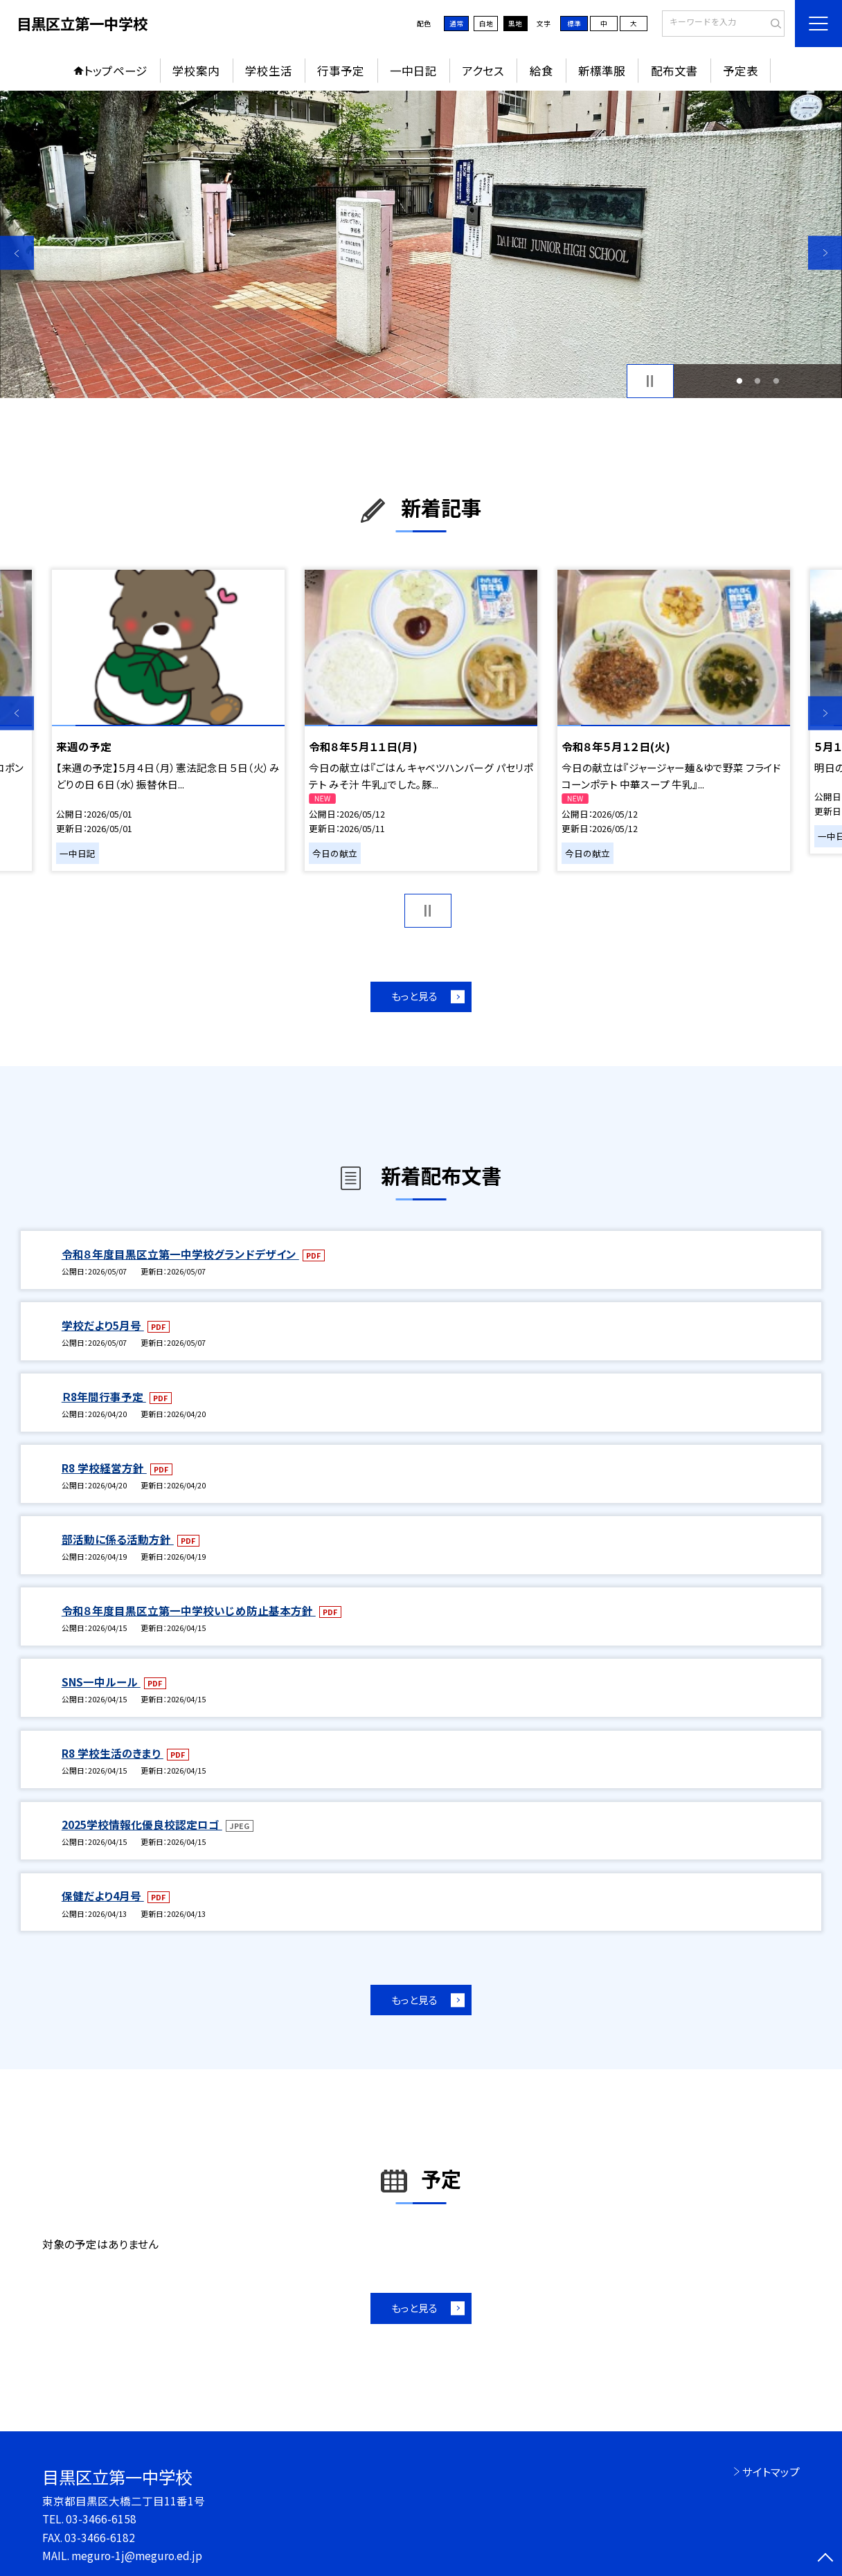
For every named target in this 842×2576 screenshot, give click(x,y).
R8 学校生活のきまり (112, 1752)
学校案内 (196, 70)
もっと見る (414, 996)
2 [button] (758, 380)
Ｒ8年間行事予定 (104, 1396)
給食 (541, 70)
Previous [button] (17, 253)
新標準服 (601, 70)
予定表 (740, 70)
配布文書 (674, 70)
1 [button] (740, 380)
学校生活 (268, 70)
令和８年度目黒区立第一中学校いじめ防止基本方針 (189, 1610)
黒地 (515, 23)
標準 (574, 23)
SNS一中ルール (101, 1681)
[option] (421, 244)
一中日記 (413, 70)
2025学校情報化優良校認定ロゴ (142, 1824)
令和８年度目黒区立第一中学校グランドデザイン (180, 1253)
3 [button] (776, 380)
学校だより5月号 (103, 1325)
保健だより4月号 (103, 1895)
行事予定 (340, 70)
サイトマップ (771, 2471)
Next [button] (825, 253)
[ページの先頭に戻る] (825, 2559)
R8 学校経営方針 (104, 1467)
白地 (486, 23)
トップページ (115, 70)
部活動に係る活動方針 (118, 1539)
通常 (456, 23)
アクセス (483, 70)
